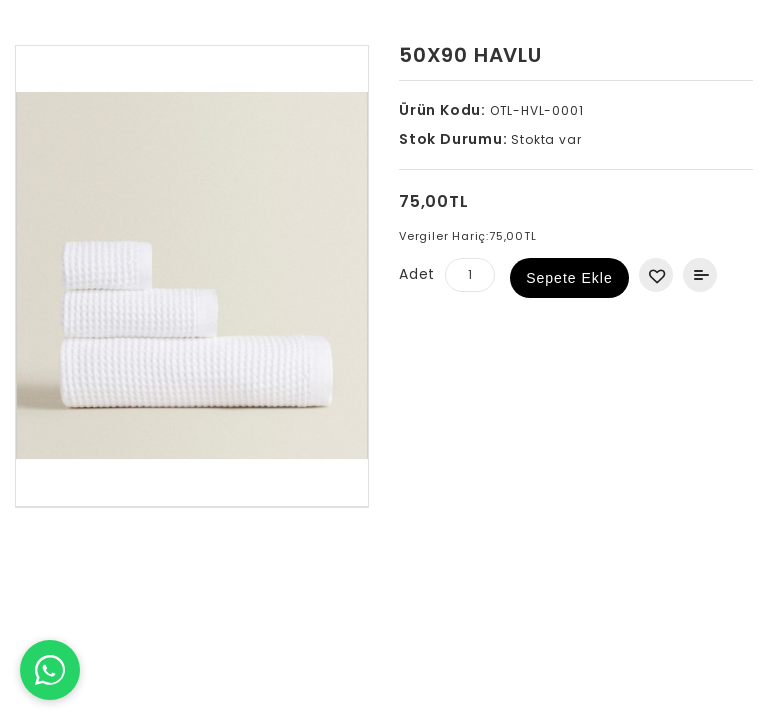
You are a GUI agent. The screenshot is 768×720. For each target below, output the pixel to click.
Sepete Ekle (569, 278)
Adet (417, 274)
